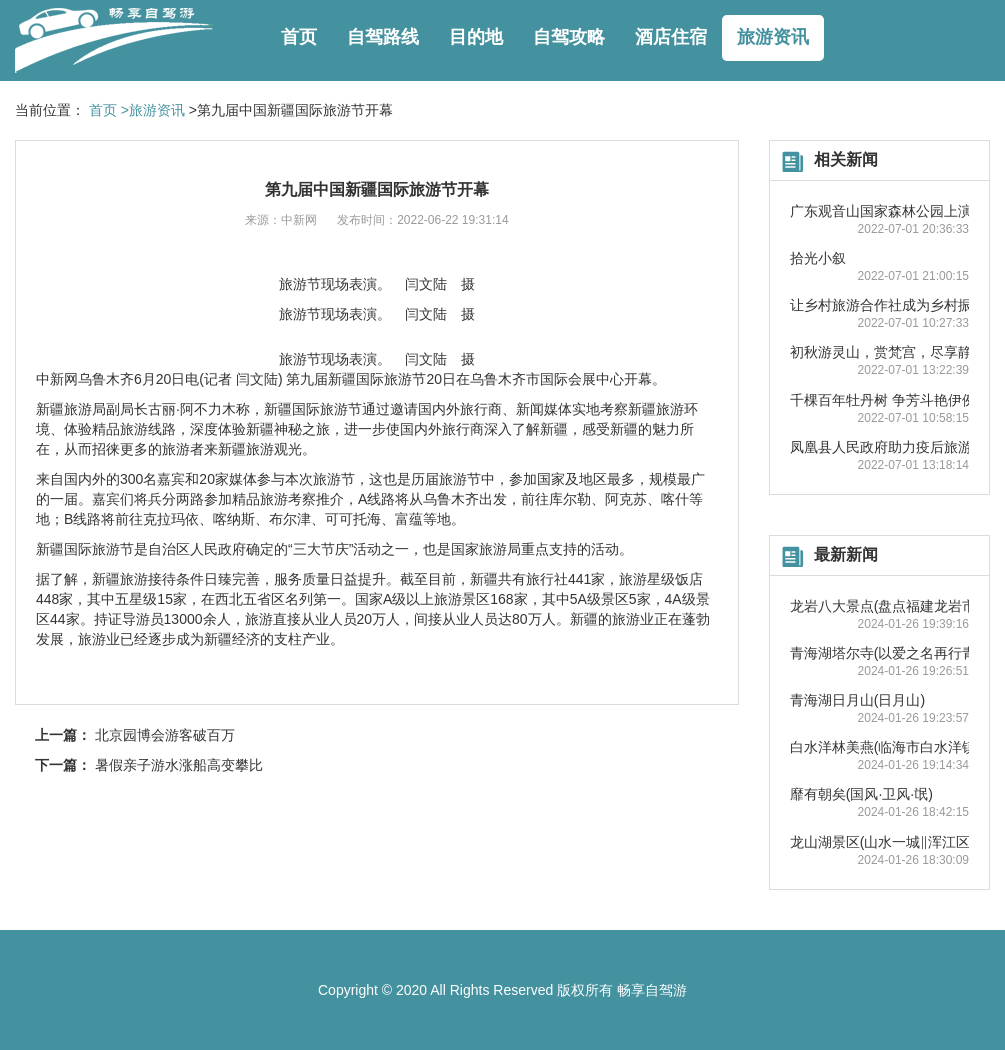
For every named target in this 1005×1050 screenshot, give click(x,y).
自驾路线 (383, 37)
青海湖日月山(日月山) (857, 700)
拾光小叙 (818, 258)
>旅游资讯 (153, 110)
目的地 (476, 37)
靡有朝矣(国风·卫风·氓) (861, 794)
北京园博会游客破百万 (165, 735)
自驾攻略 (569, 37)
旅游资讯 (773, 37)
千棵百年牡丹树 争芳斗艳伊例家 (890, 400)
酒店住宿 (671, 37)
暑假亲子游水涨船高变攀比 (179, 765)
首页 (299, 37)
